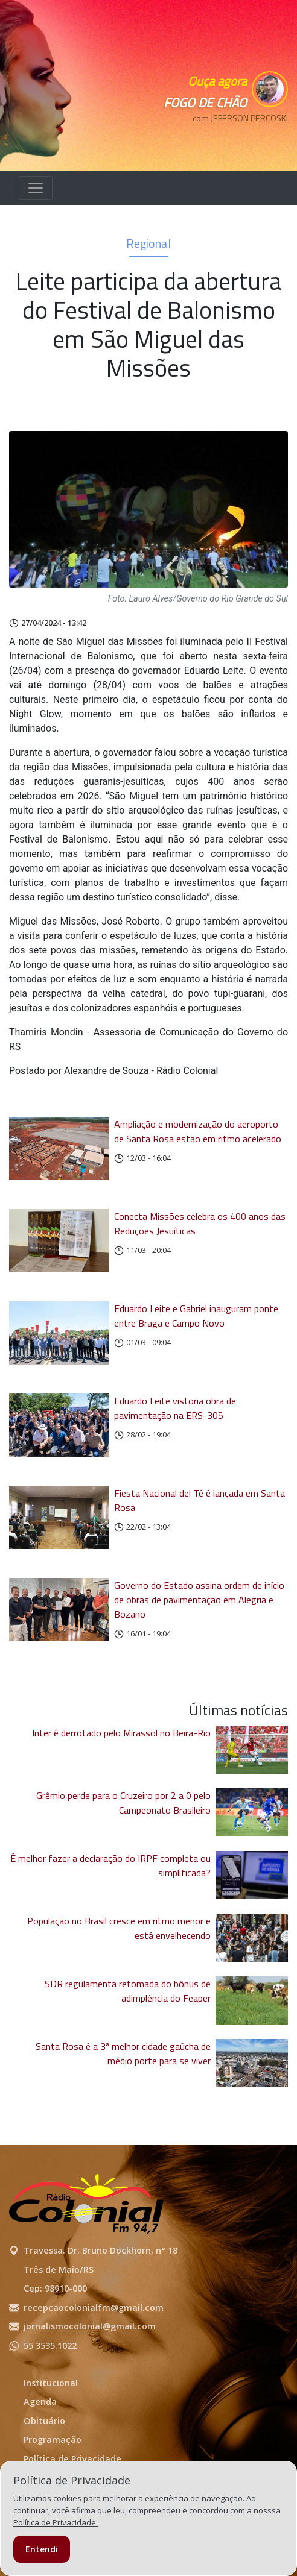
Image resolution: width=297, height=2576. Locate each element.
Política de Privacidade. (55, 2522)
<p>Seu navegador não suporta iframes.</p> (233, 139)
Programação (52, 2439)
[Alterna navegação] (36, 188)
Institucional (51, 2383)
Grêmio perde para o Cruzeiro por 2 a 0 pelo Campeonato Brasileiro (123, 1802)
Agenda (40, 2401)
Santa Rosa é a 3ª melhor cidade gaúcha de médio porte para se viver (123, 2053)
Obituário (44, 2421)
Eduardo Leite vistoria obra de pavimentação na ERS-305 (175, 1407)
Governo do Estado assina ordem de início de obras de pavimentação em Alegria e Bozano (199, 1599)
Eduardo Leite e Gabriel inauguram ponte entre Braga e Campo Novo (196, 1315)
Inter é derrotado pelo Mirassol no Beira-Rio (121, 1733)
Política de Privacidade (72, 2458)
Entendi (41, 2549)
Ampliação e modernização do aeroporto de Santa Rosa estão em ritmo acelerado (197, 1131)
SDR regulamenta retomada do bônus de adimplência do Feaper (128, 1990)
